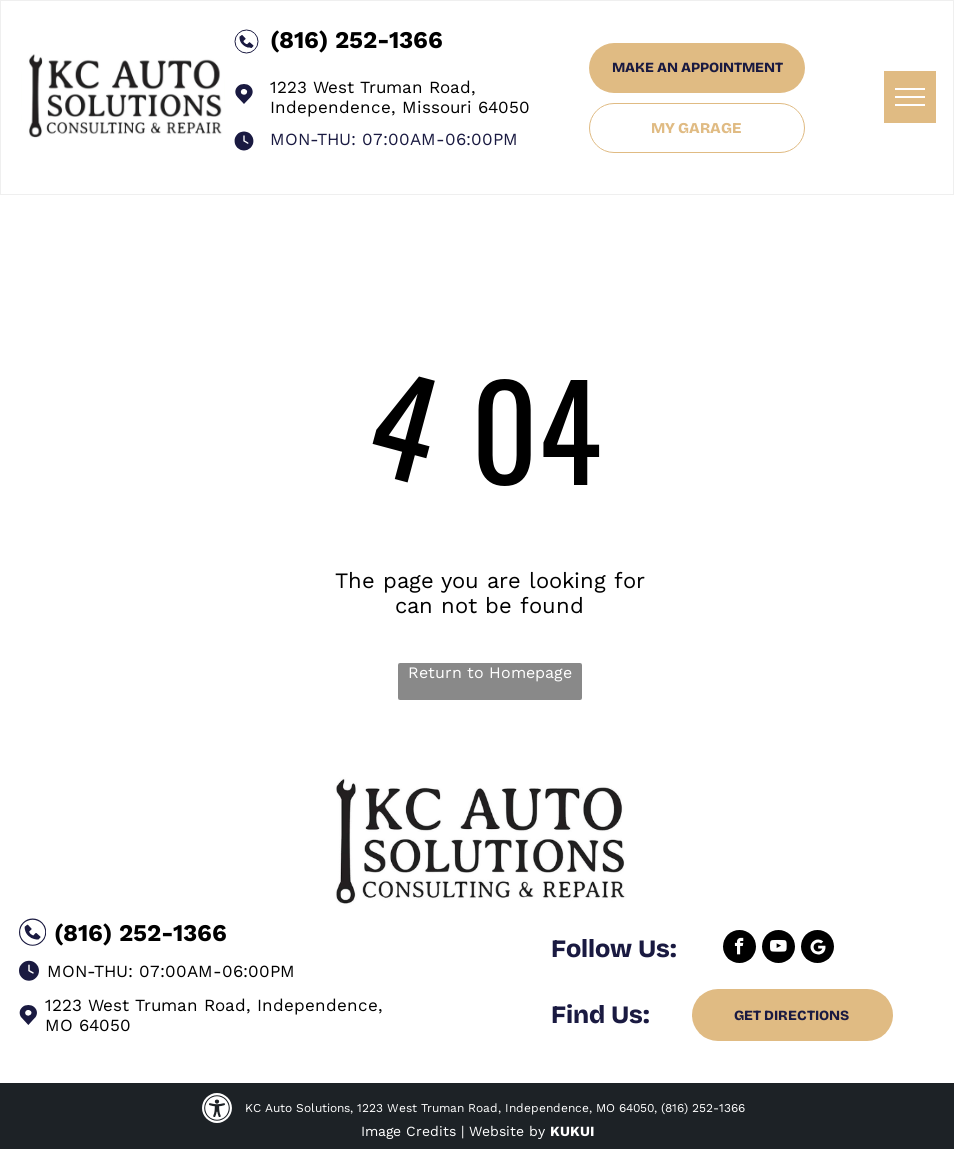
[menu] (910, 97)
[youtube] (778, 949)
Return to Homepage (490, 672)
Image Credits (408, 1131)
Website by (507, 1131)
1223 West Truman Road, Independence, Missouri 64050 (400, 97)
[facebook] (739, 949)
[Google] (817, 949)
